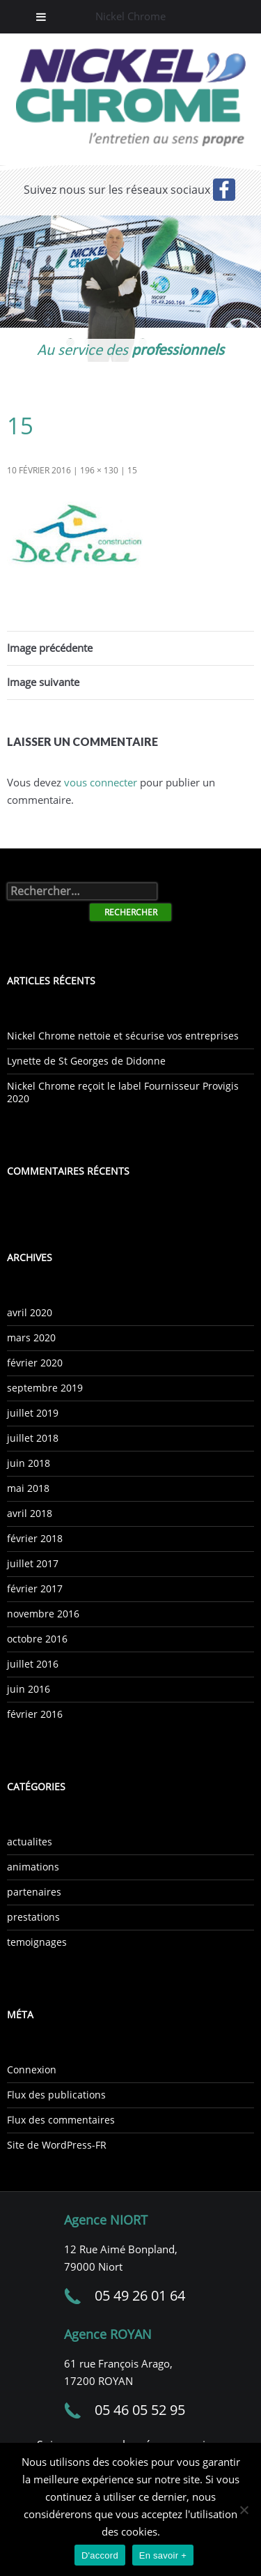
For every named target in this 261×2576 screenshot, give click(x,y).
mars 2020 (31, 1337)
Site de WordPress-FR (56, 2144)
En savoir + (163, 2555)
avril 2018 (29, 1513)
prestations (33, 1916)
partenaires (34, 1891)
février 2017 (35, 1588)
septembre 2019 (45, 1387)
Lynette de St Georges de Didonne (86, 1060)
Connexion (31, 2069)
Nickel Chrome (130, 16)
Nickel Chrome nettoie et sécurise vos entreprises (123, 1035)
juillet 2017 (32, 1563)
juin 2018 (28, 1463)
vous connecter (100, 782)
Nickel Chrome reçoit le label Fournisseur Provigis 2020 (123, 1092)
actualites (29, 1841)
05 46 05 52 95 (140, 2409)
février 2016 (35, 1714)
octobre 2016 (37, 1638)
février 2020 (35, 1362)
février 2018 (35, 1538)
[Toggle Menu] (40, 16)
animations (33, 1866)
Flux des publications (56, 2094)
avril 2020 (29, 1312)
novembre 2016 (43, 1613)
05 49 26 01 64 (140, 2295)
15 (132, 470)
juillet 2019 (32, 1412)
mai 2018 (28, 1488)
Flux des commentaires (61, 2119)
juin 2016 (28, 1688)
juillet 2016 (32, 1663)
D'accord (99, 2555)
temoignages (37, 1942)
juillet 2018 (32, 1438)
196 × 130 (99, 470)
